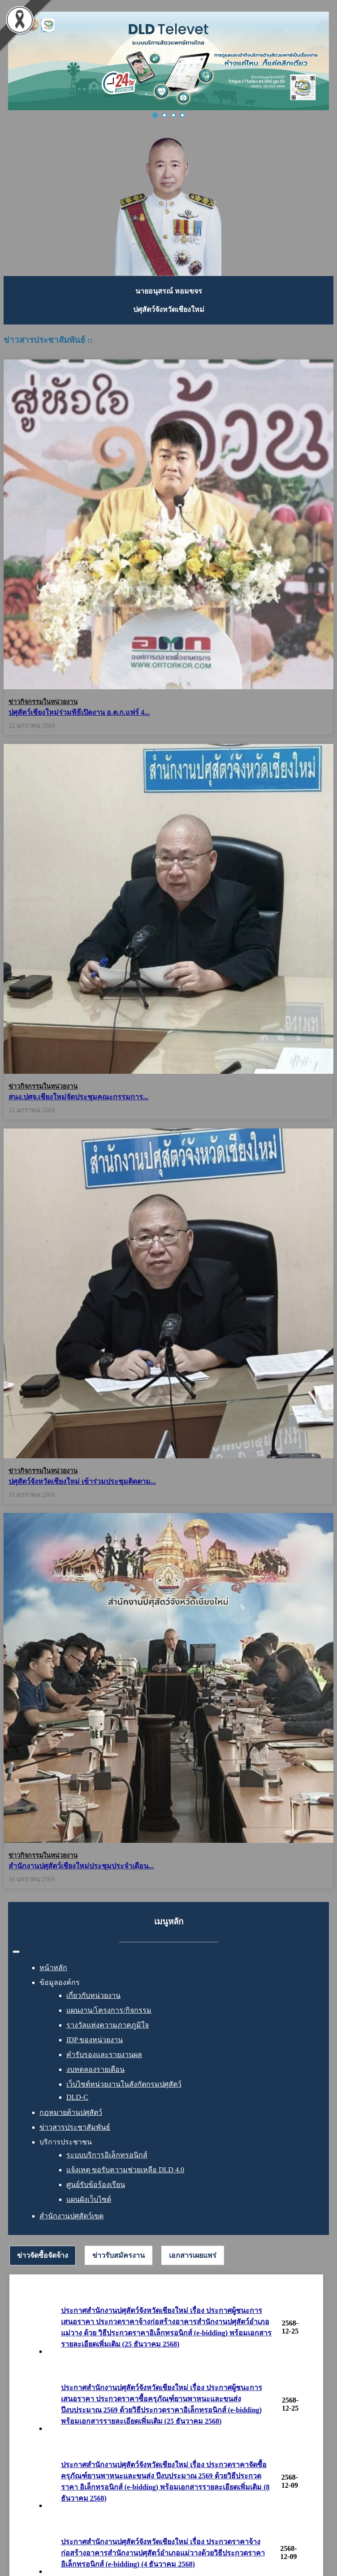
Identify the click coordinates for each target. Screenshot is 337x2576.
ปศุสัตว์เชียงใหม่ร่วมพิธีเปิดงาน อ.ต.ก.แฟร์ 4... (79, 712)
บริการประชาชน (65, 2142)
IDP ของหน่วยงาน (94, 2040)
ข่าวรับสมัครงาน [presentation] (118, 2255)
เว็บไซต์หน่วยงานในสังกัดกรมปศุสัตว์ (123, 2084)
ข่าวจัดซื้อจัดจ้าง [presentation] (42, 2255)
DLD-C (77, 2097)
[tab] (42, 2255)
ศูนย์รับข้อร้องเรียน (95, 2184)
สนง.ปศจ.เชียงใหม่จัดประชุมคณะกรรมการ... (78, 1095)
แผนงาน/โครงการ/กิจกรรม (108, 2010)
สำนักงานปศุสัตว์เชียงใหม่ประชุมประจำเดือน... (81, 1866)
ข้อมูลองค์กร (59, 1982)
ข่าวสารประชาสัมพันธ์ (74, 2127)
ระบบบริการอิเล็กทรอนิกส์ (106, 2155)
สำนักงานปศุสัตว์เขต (71, 2216)
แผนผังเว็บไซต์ (88, 2199)
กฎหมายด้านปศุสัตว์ (70, 2112)
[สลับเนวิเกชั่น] (16, 1951)
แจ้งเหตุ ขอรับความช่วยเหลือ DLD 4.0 (125, 2170)
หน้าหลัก (53, 1967)
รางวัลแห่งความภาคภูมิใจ (107, 2025)
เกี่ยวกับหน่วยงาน (93, 1995)
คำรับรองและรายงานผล (104, 2054)
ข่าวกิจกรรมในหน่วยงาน (43, 701)
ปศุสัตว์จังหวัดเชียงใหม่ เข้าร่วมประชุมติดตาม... (82, 1478)
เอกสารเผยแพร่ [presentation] (192, 2255)
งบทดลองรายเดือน (95, 2069)
